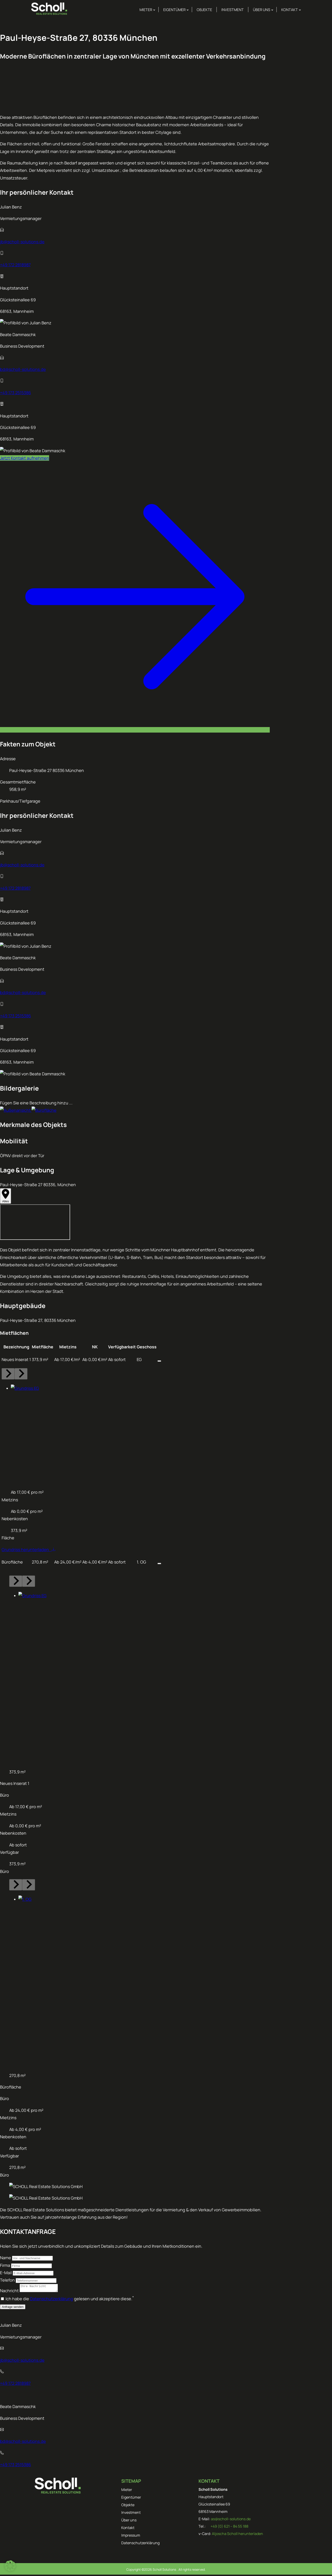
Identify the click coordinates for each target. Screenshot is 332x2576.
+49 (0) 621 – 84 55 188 (229, 2527)
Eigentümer (131, 2498)
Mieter (126, 2491)
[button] (10, 2566)
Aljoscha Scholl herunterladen (237, 2535)
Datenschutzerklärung (140, 2544)
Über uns (128, 2521)
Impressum (130, 2536)
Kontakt (127, 2529)
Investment (131, 2513)
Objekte (127, 2506)
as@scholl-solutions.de (231, 2520)
